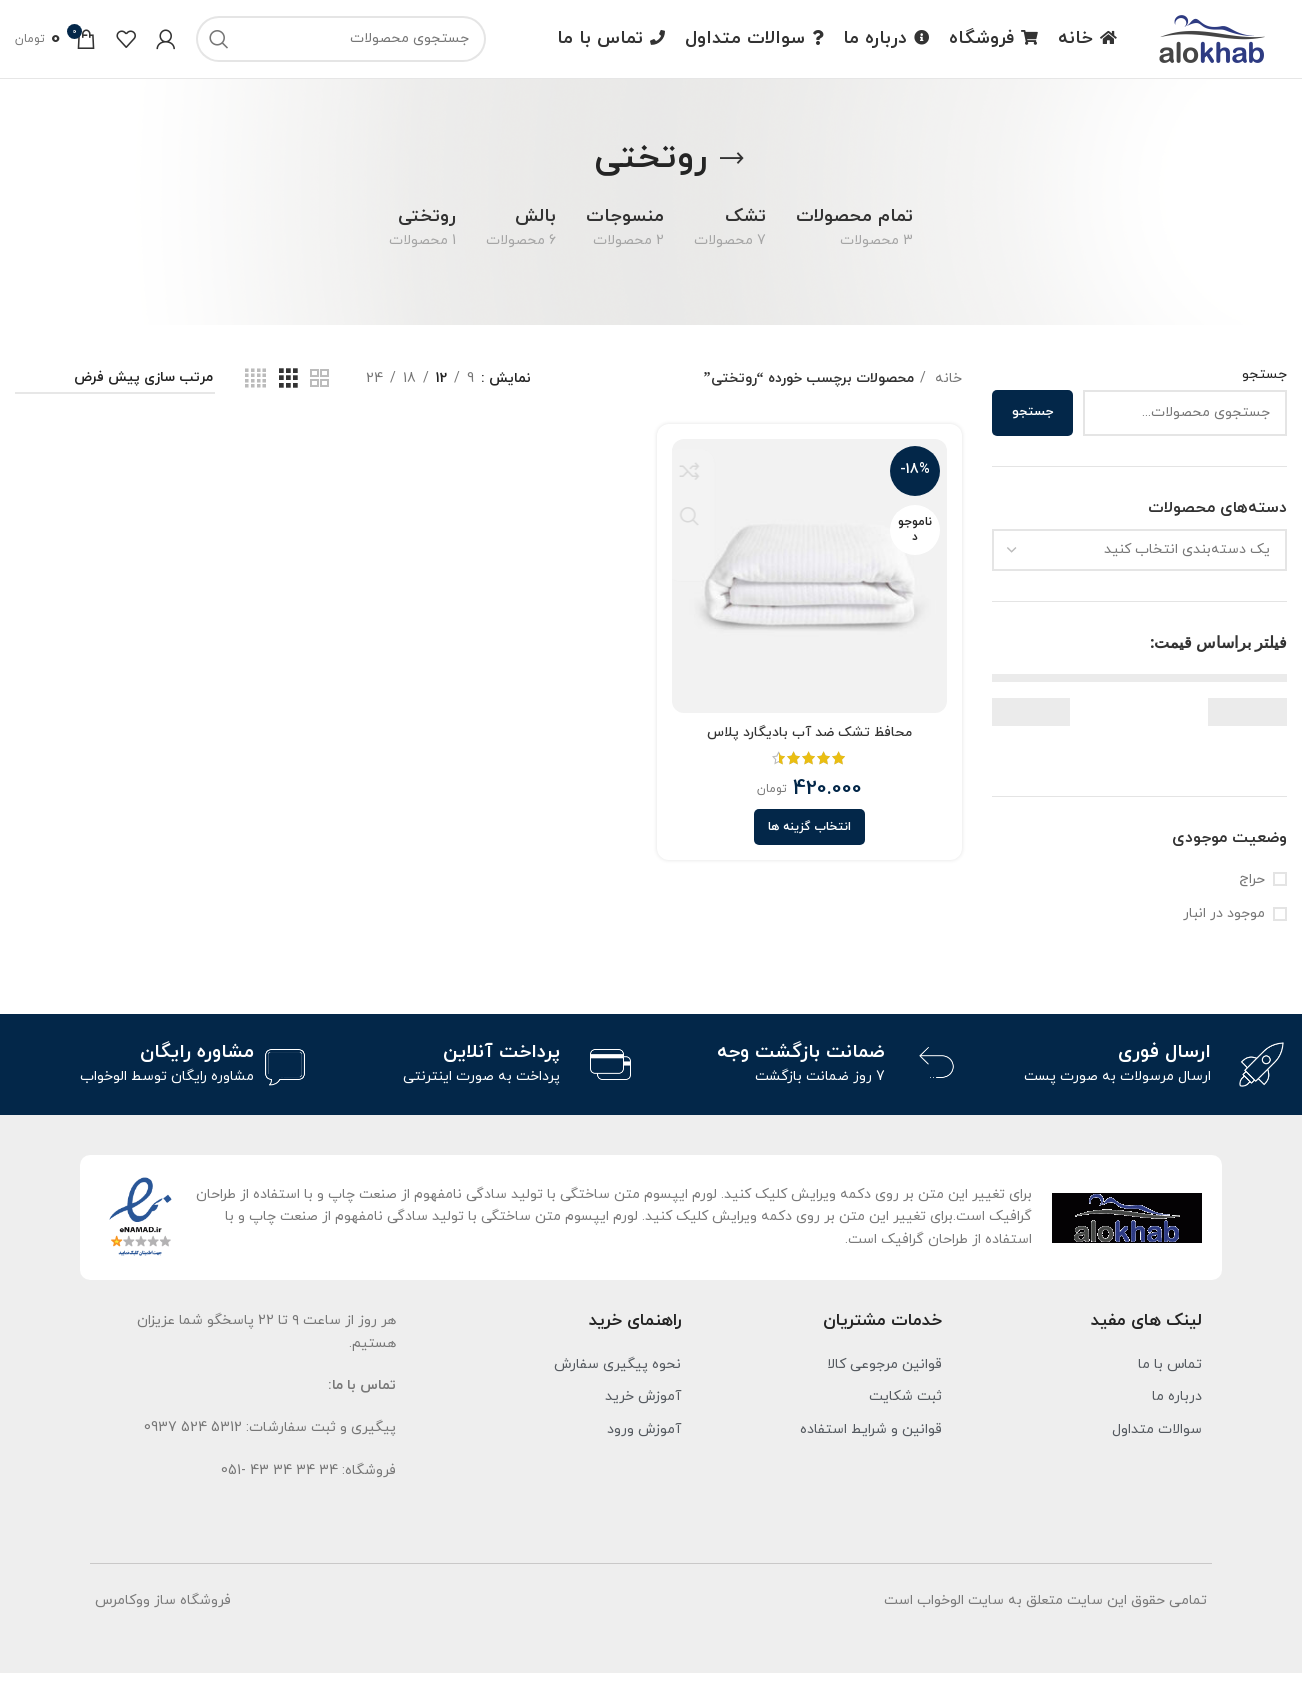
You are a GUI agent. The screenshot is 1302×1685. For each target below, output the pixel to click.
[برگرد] (732, 171)
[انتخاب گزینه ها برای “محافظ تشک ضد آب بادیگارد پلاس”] (810, 838)
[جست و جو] (341, 45)
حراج (1252, 891)
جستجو (1264, 386)
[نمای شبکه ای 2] (319, 391)
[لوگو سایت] (1212, 43)
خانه (946, 390)
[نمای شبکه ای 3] (288, 391)
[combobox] (1140, 562)
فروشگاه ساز (192, 1613)
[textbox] (1187, 561)
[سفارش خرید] (115, 391)
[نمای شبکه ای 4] (255, 391)
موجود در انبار (1224, 925)
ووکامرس (122, 1613)
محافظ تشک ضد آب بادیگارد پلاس (810, 742)
